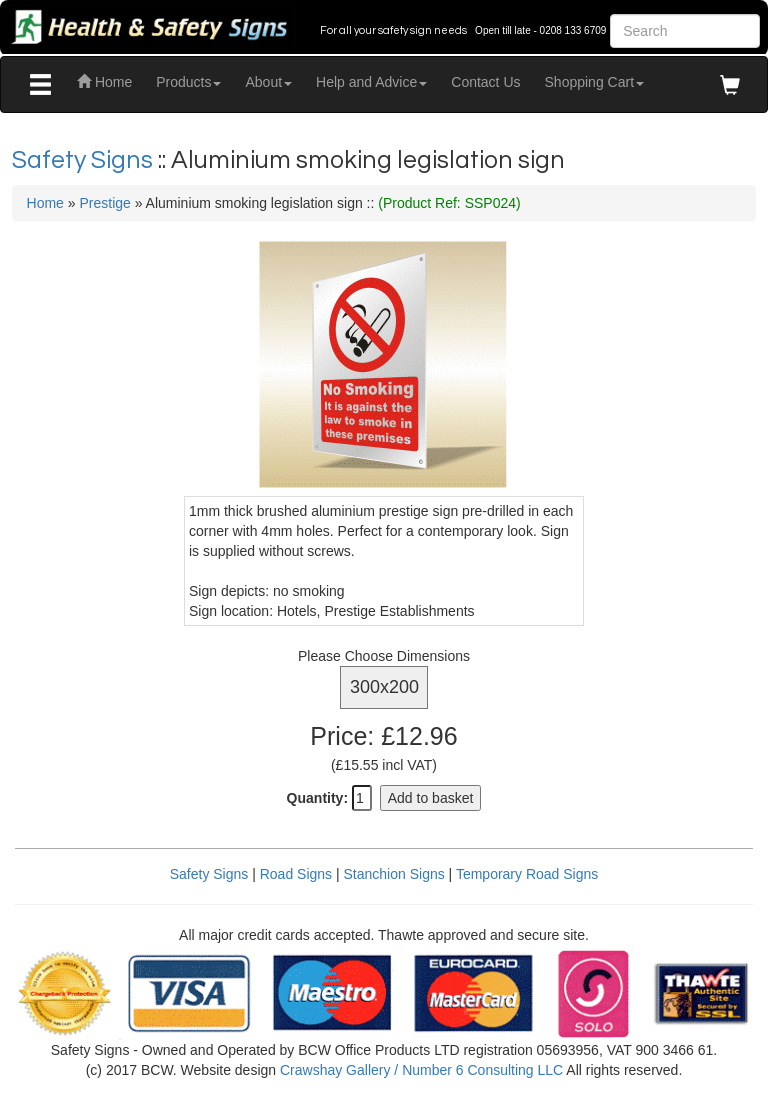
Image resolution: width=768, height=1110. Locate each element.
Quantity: (317, 798)
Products (188, 82)
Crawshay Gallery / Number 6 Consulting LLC (421, 1070)
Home (104, 82)
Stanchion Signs (394, 874)
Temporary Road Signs (527, 874)
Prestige (104, 203)
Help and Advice (371, 82)
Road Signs (296, 874)
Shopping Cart (595, 82)
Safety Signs (85, 160)
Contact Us (485, 82)
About (268, 82)
